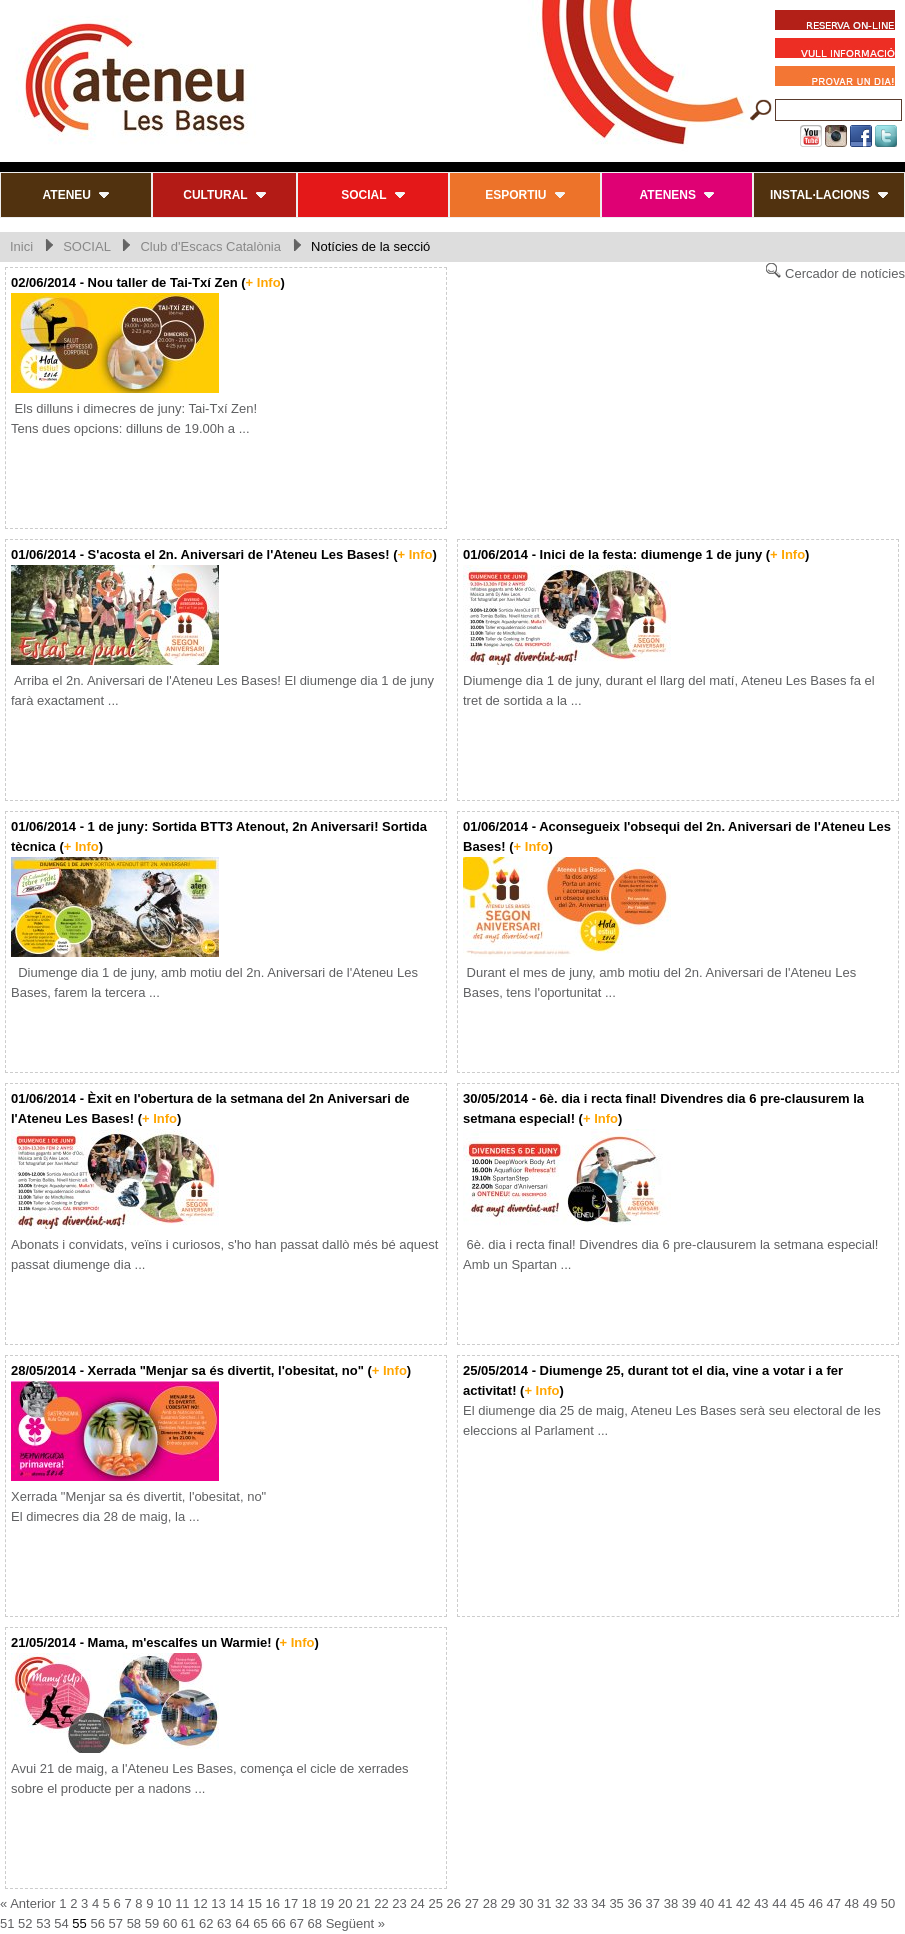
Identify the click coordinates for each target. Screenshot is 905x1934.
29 (508, 1903)
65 (260, 1923)
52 (25, 1923)
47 (834, 1903)
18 (309, 1903)
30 (526, 1903)
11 (182, 1903)
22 (381, 1903)
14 (236, 1903)
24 (417, 1903)
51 (7, 1923)
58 (134, 1923)
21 (363, 1903)
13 (218, 1903)
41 (725, 1903)
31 (544, 1903)
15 (255, 1903)
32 (562, 1903)
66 (278, 1923)
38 (671, 1903)
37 (653, 1903)
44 (779, 1903)
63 (224, 1923)
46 (815, 1903)
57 (116, 1923)
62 (206, 1923)
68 (315, 1923)
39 (689, 1903)
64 (242, 1923)
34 (598, 1903)
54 (61, 1923)
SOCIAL (86, 246)
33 (580, 1903)
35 (616, 1903)
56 (97, 1923)
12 (200, 1903)
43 (761, 1903)
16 (273, 1903)
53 (43, 1923)
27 (472, 1903)
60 (170, 1923)
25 (435, 1903)
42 (743, 1903)
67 (296, 1923)
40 (707, 1903)
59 (152, 1923)
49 (870, 1903)
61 (188, 1923)
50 (888, 1903)
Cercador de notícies (835, 271)
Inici (21, 246)
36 (634, 1903)
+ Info (263, 282)
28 (490, 1903)
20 (345, 1903)
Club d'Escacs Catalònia (210, 246)
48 (852, 1903)
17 (291, 1903)
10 (164, 1903)
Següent (350, 1923)
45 (797, 1903)
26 (454, 1903)
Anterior (33, 1903)
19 (327, 1903)
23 (399, 1903)
